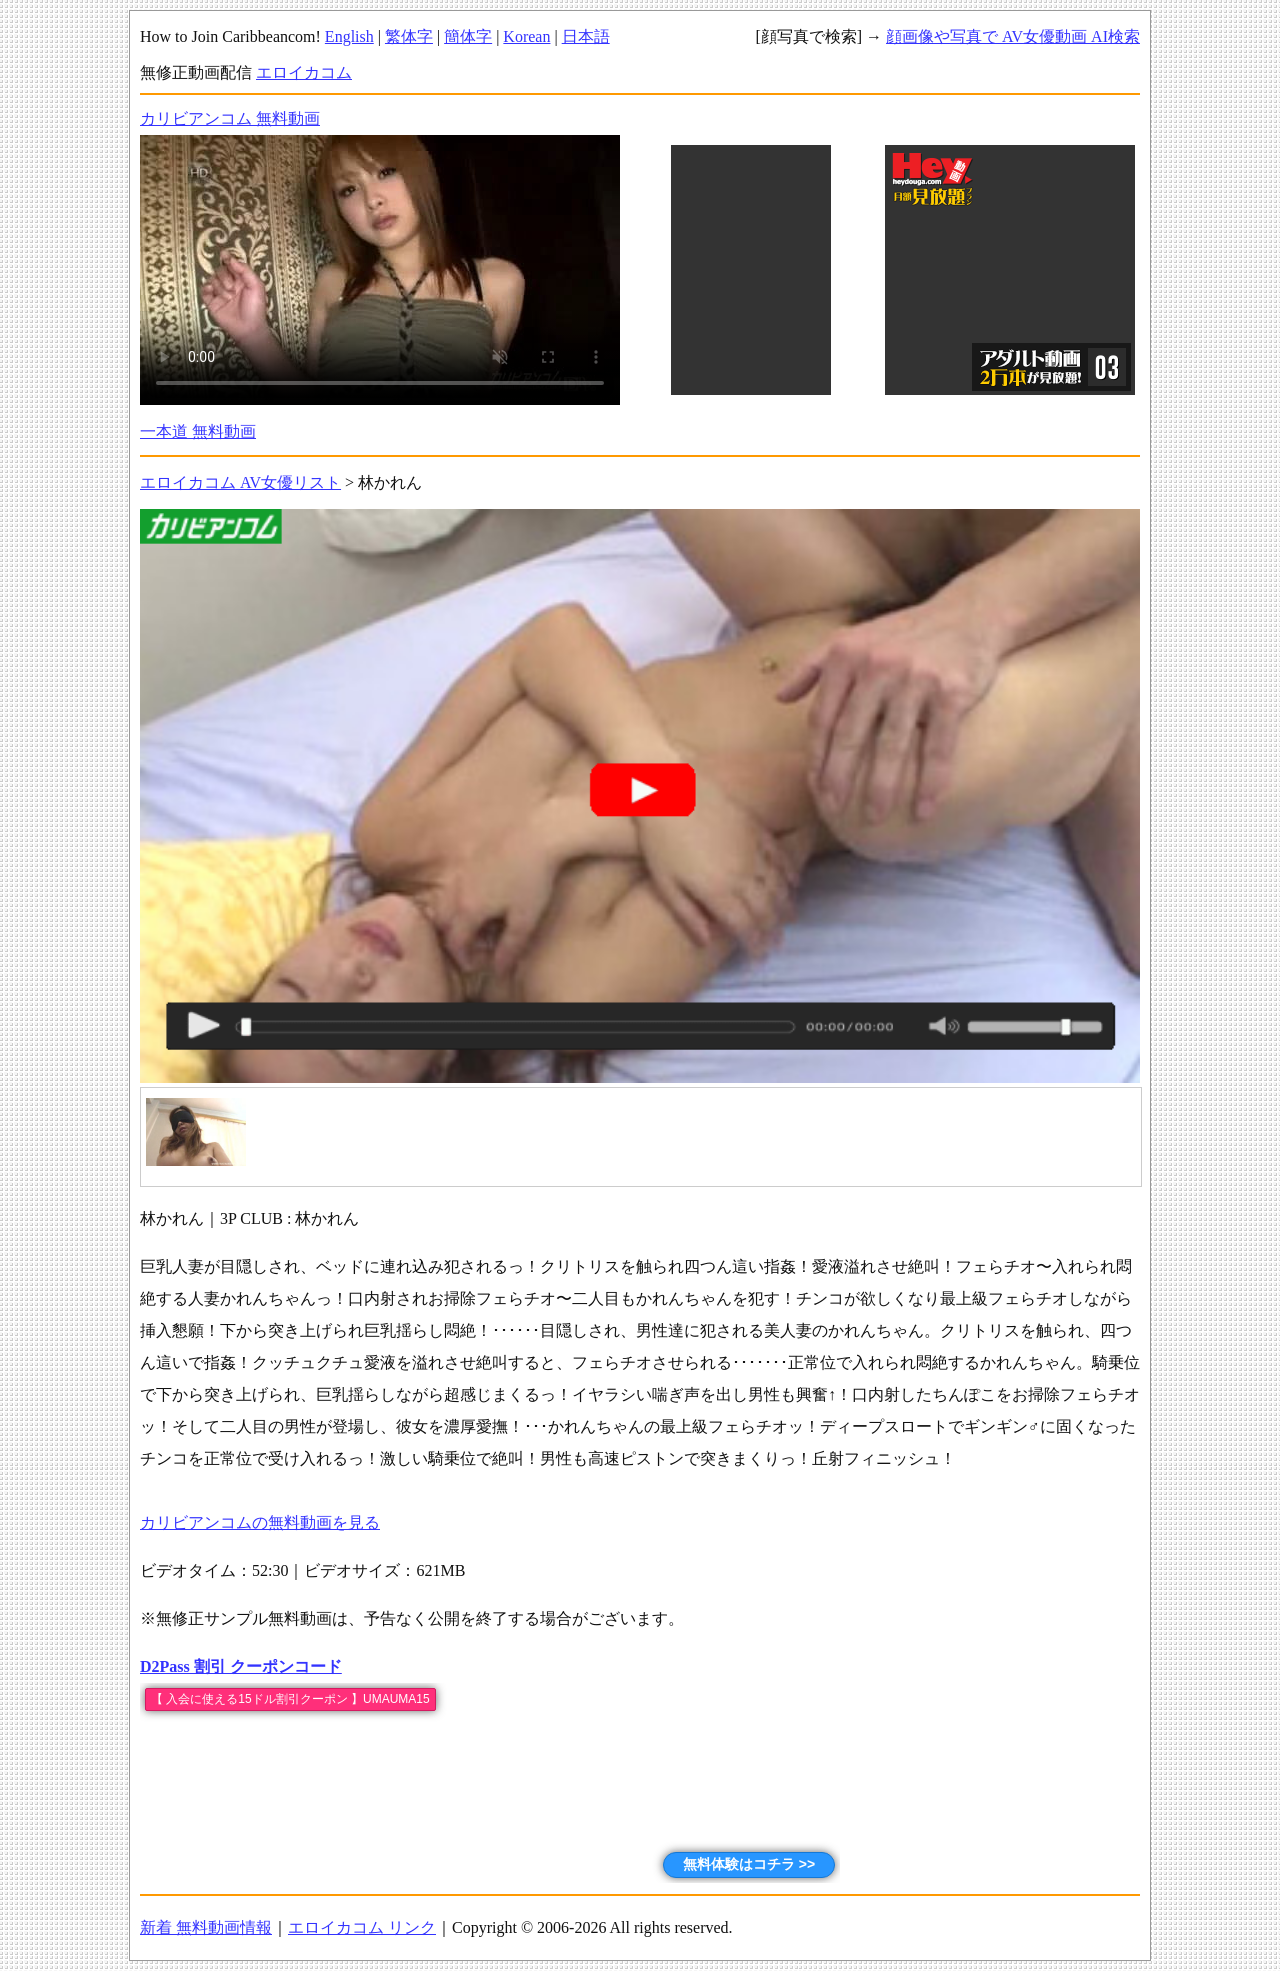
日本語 (586, 36)
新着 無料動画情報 (206, 1927)
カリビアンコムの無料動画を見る (260, 1522)
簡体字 (468, 36)
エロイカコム (304, 72)
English (349, 36)
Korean (526, 36)
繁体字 (409, 36)
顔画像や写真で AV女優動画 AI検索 (1013, 36)
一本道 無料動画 (198, 431)
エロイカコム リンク (362, 1927)
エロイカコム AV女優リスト (240, 482)
